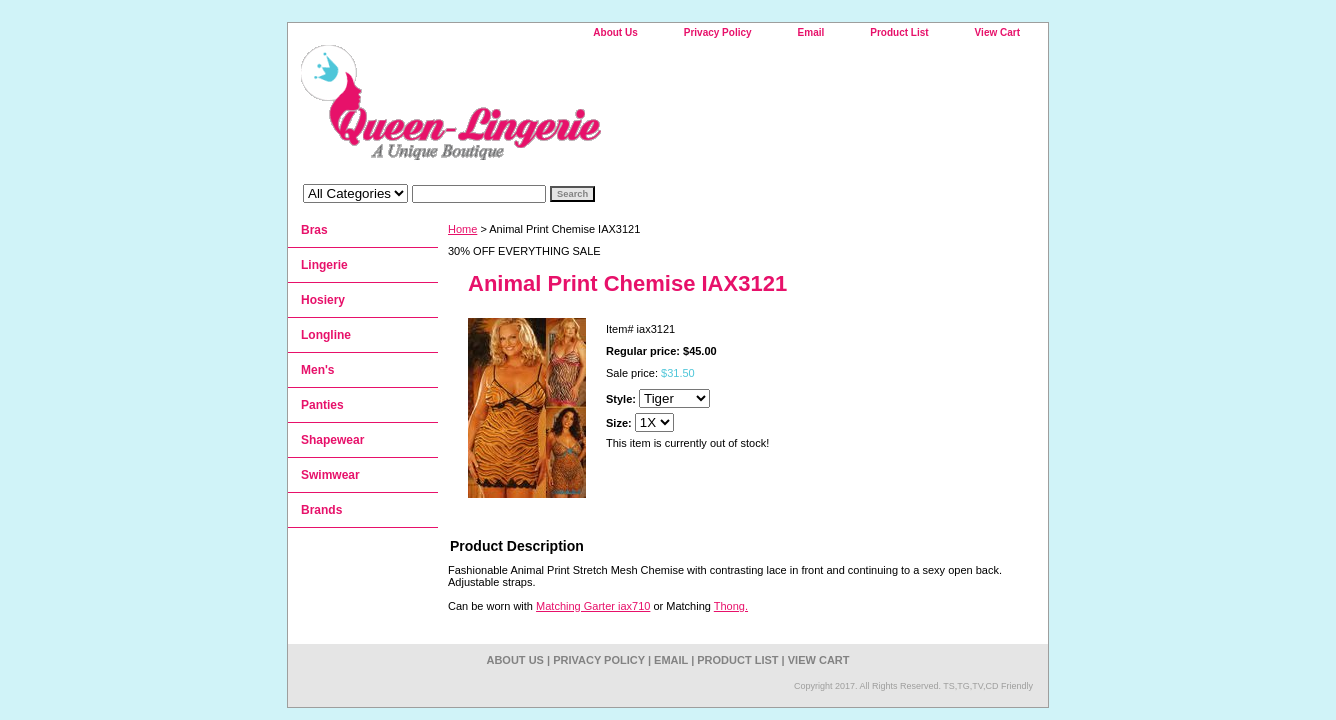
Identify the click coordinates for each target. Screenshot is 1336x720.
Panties (322, 405)
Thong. (731, 606)
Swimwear (330, 475)
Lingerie (324, 265)
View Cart (997, 32)
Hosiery (323, 300)
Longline (326, 335)
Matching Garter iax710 (593, 606)
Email (811, 32)
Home (462, 229)
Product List (899, 32)
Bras (314, 230)
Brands (321, 510)
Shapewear (332, 440)
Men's (318, 370)
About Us (615, 32)
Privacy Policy (718, 32)
